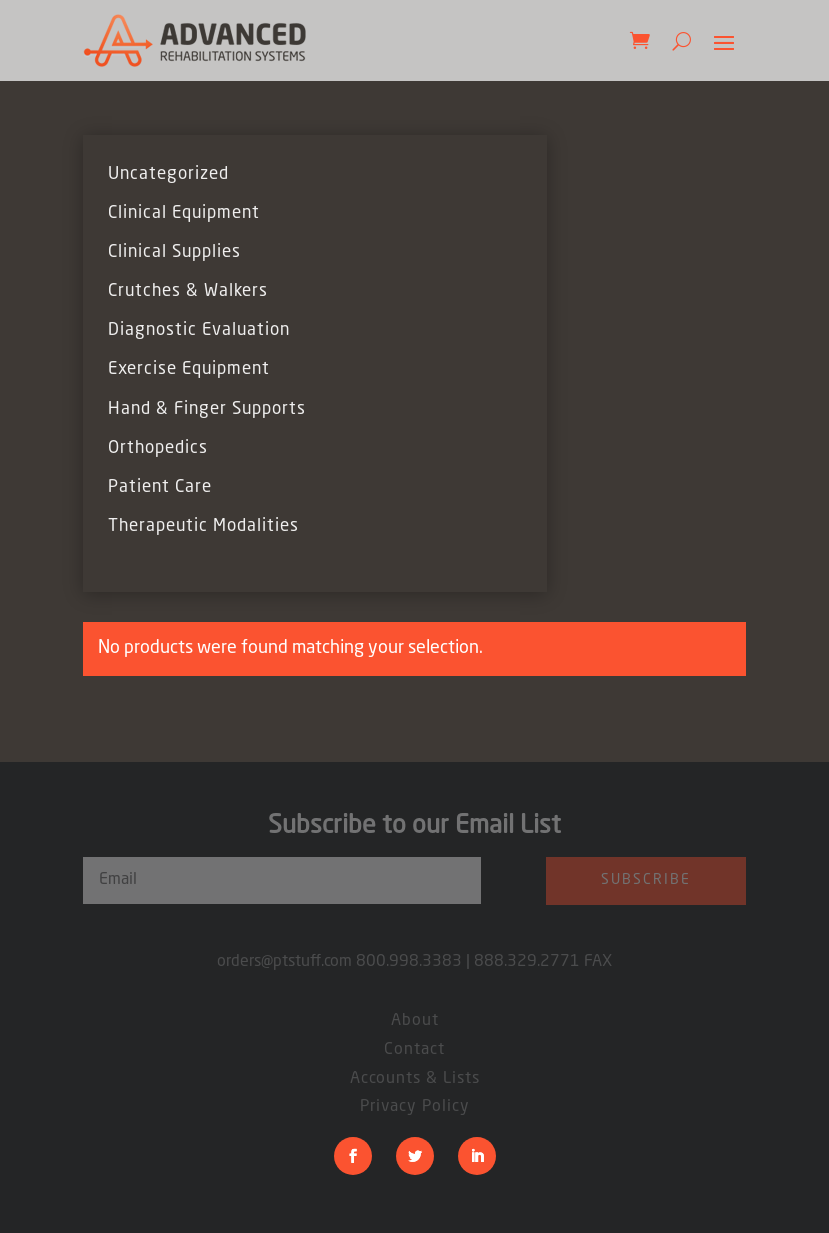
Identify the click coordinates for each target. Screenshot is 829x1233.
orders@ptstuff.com (286, 962)
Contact (414, 1050)
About (415, 1021)
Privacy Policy (415, 1107)
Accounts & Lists (415, 1079)
